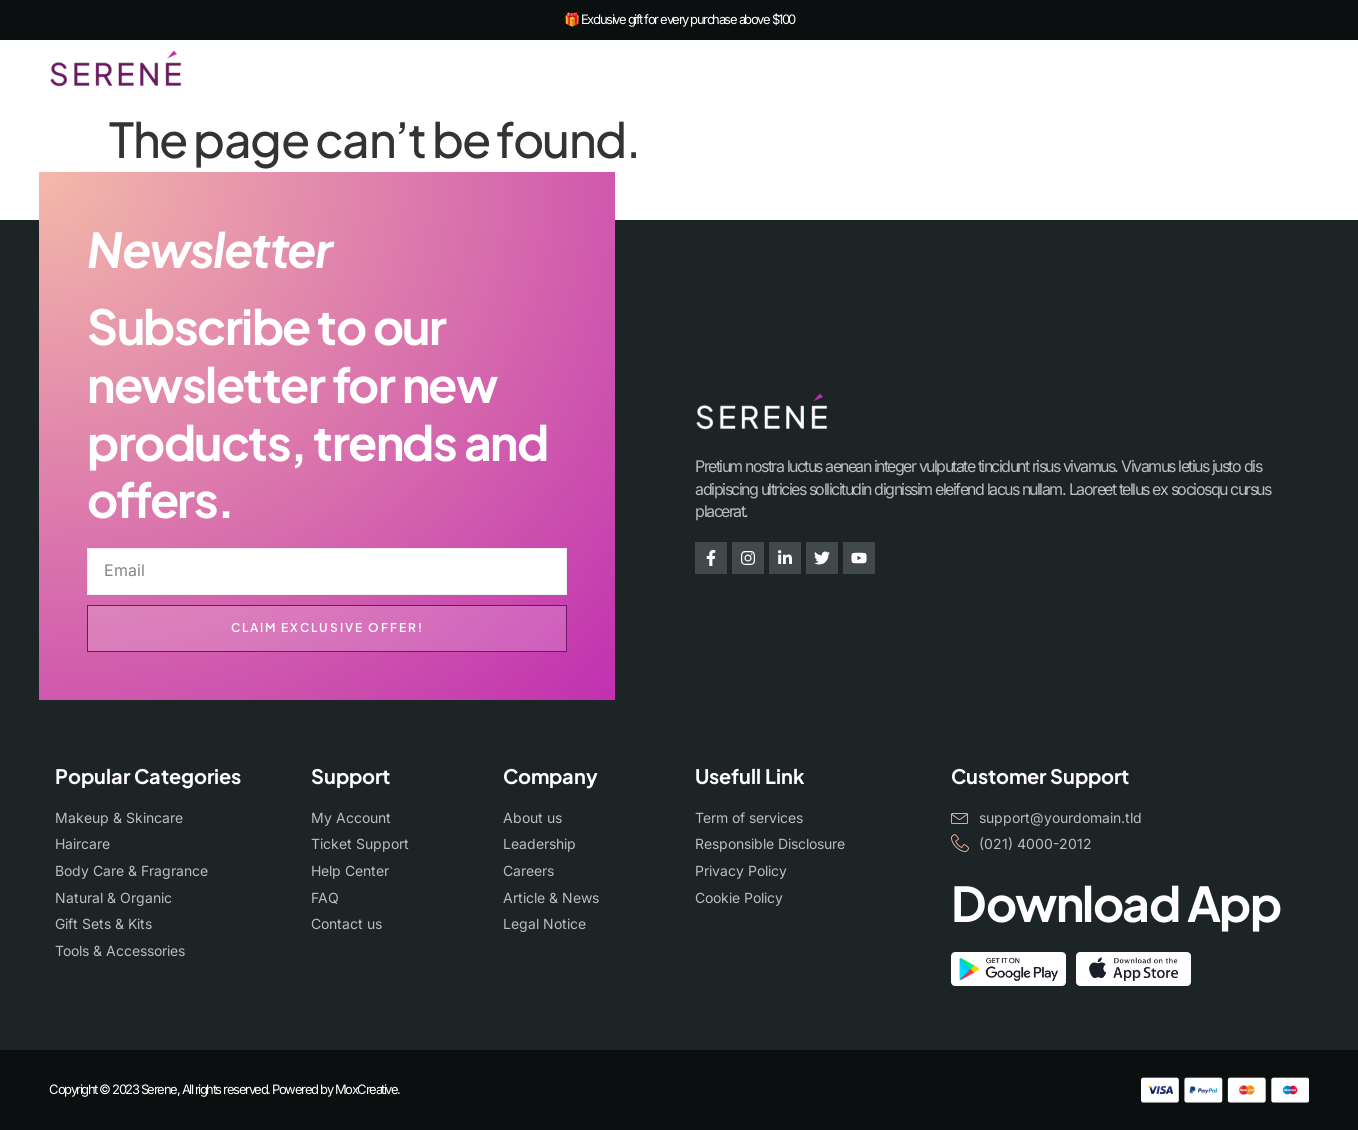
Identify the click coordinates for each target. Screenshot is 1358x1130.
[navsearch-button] (1250, 71)
